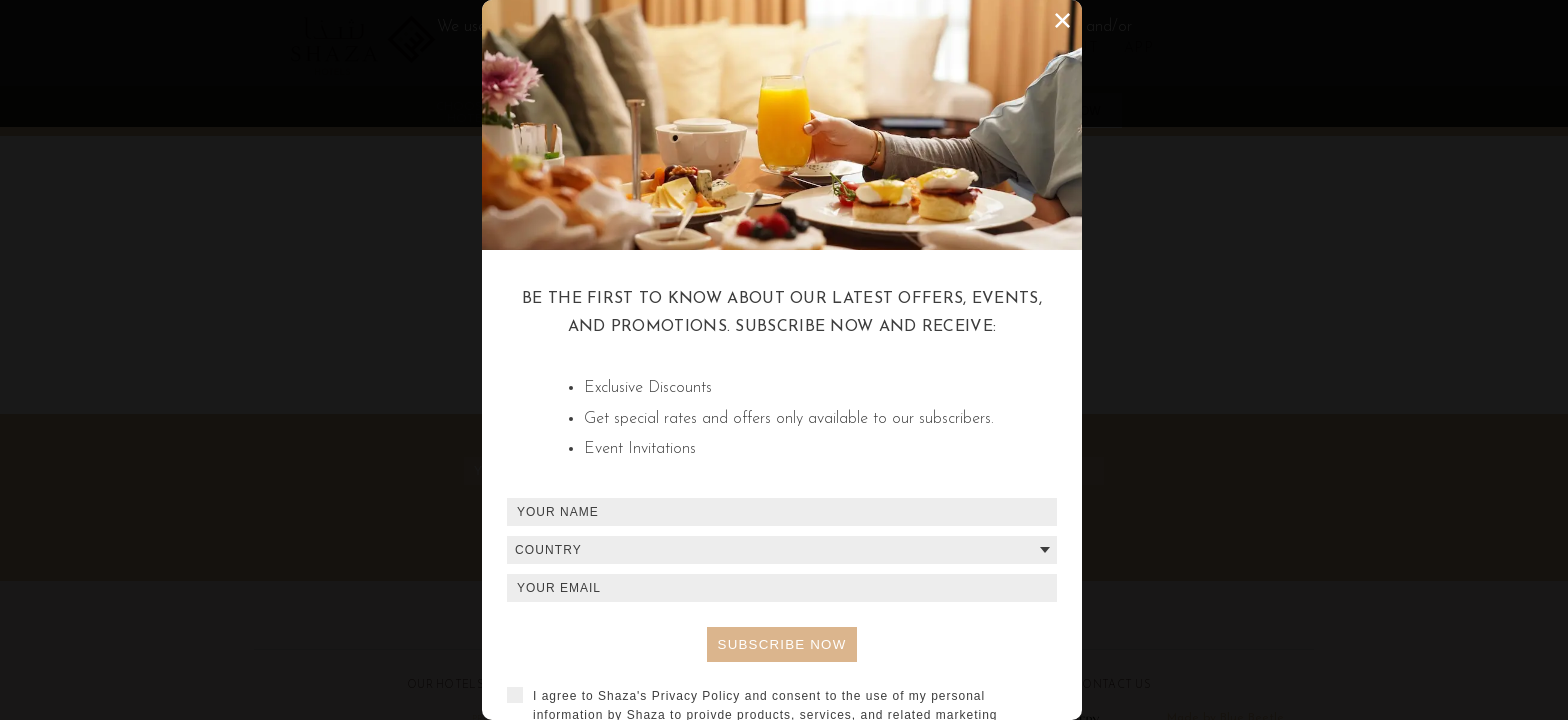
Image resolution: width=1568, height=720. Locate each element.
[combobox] (782, 550)
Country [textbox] (548, 550)
